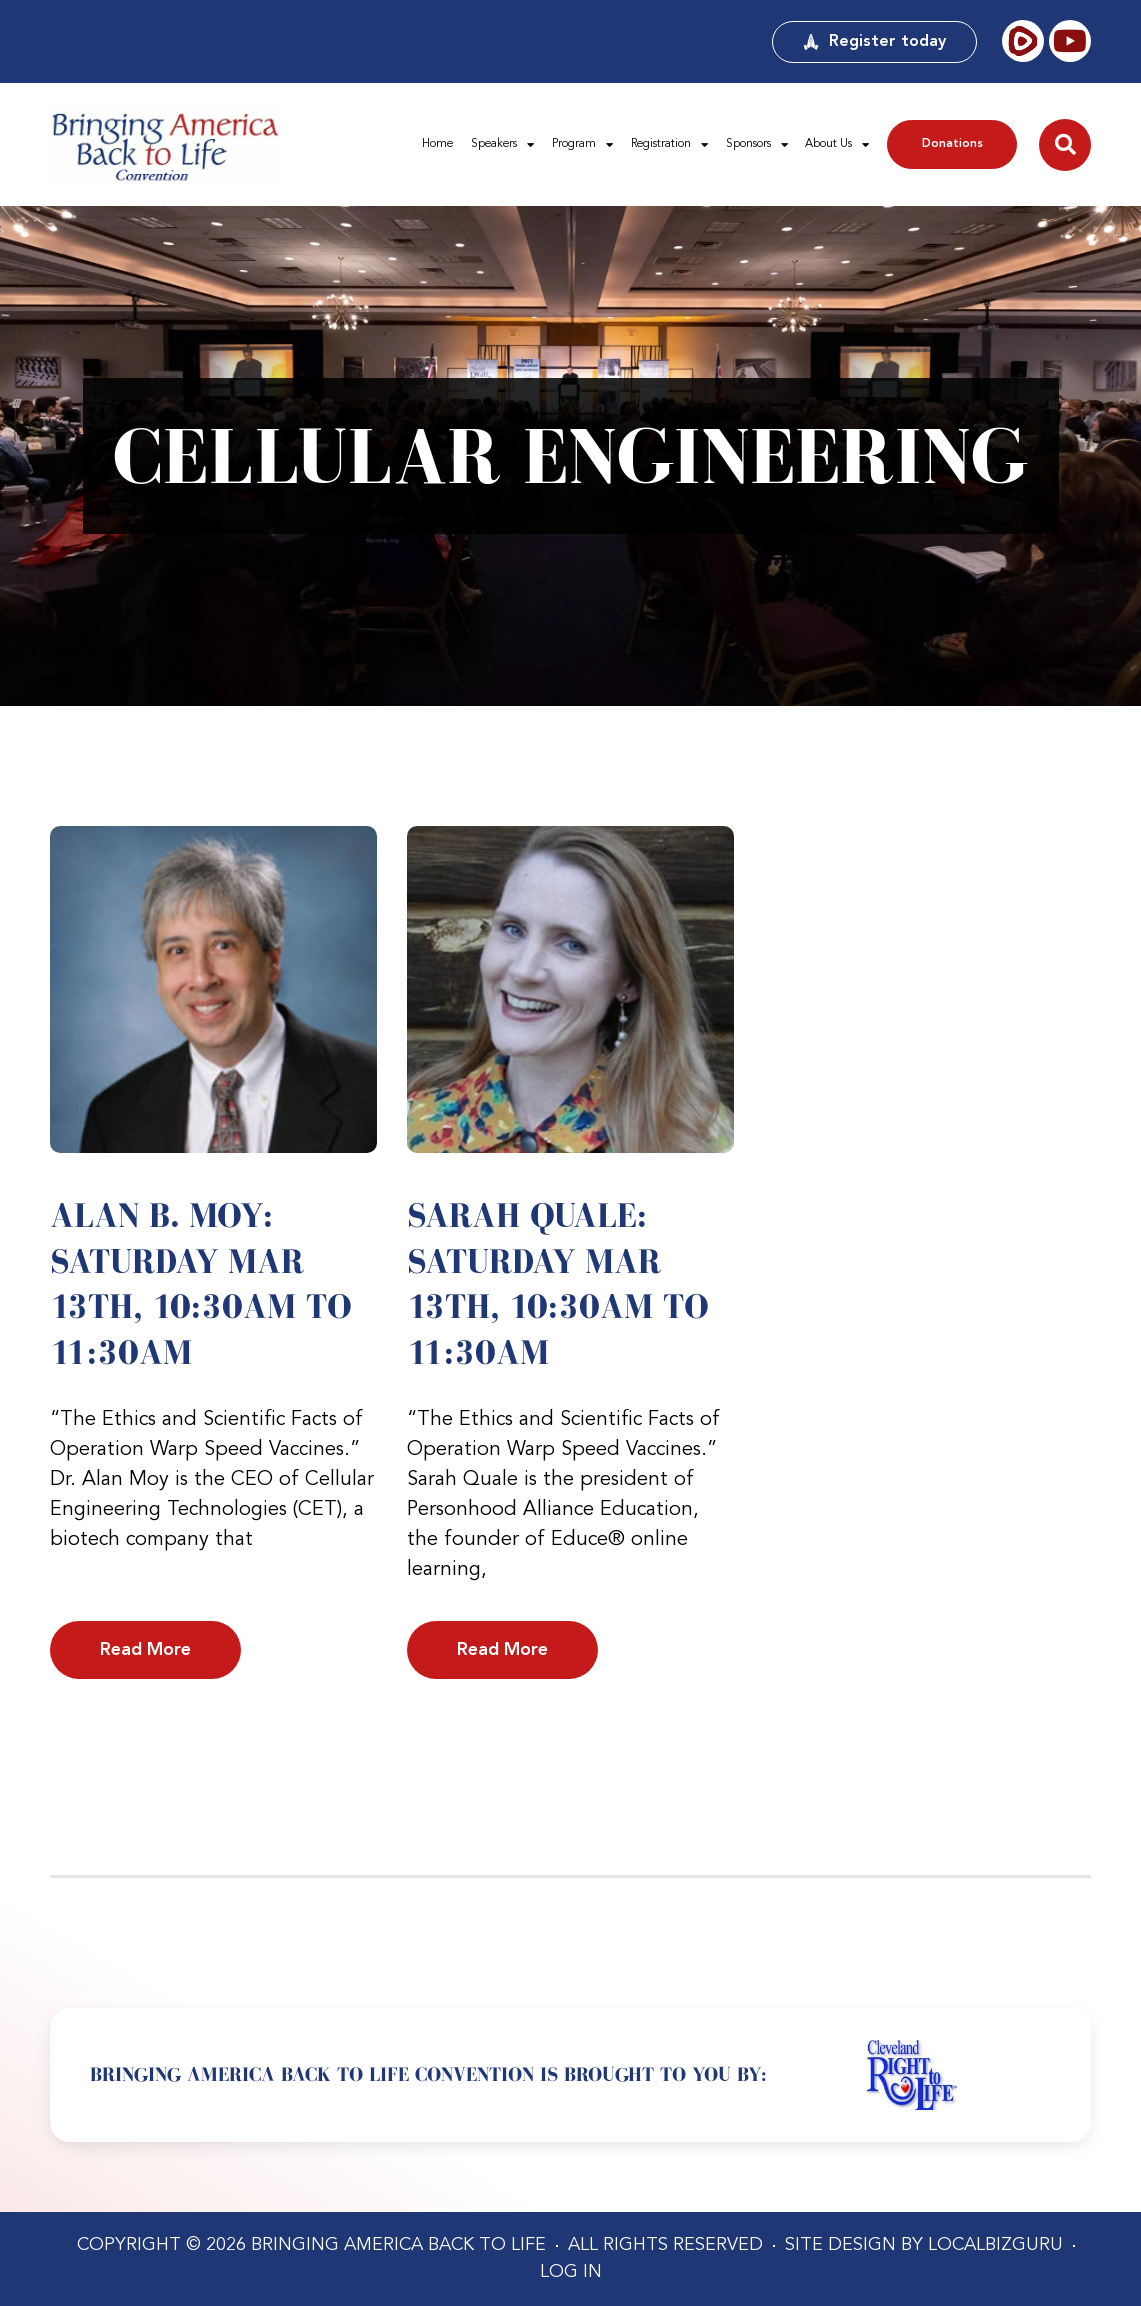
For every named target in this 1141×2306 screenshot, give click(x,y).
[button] (1065, 145)
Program (582, 145)
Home (437, 144)
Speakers (502, 145)
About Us (837, 145)
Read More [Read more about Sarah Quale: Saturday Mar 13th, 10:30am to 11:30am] (502, 1650)
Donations (952, 144)
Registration (669, 145)
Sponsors (757, 145)
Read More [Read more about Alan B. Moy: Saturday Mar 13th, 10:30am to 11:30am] (145, 1650)
